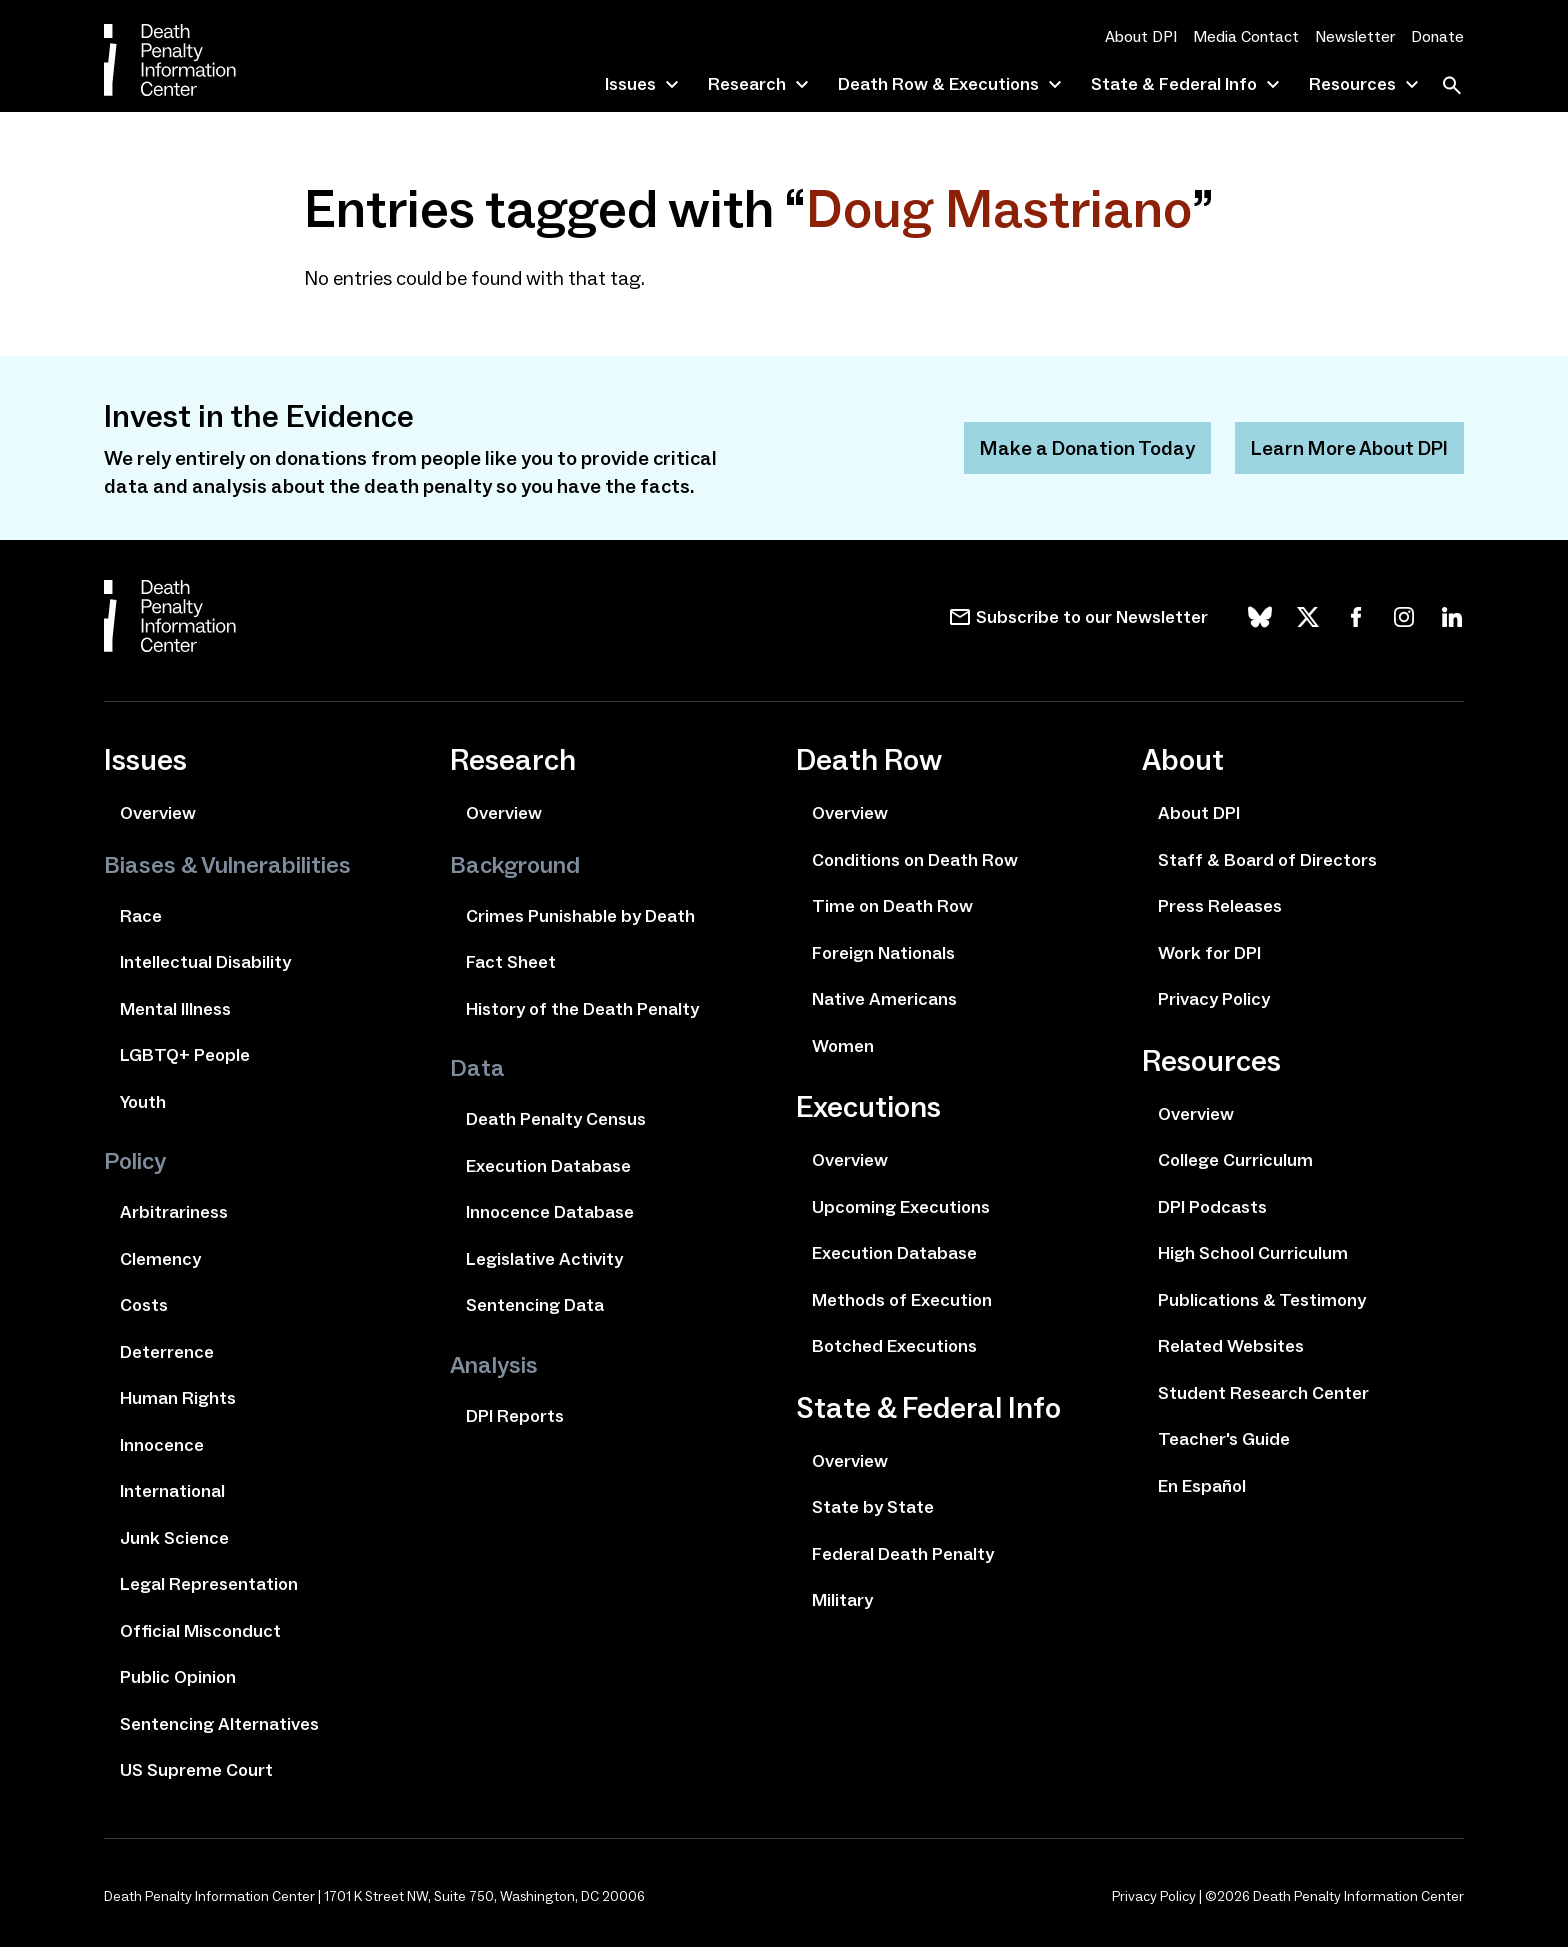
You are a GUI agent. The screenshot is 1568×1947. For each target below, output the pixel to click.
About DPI (1141, 36)
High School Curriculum (1253, 1253)
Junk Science (174, 1538)
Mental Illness (175, 1009)
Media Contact (1246, 36)
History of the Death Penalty (582, 1009)
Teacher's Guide (1224, 1439)
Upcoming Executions (901, 1207)
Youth (143, 1102)
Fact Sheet (511, 962)
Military (842, 1600)
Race (141, 916)
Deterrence (167, 1352)
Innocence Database (550, 1212)
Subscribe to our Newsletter (1092, 617)
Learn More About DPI (1349, 448)
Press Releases (1220, 906)
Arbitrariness (174, 1212)
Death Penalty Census (556, 1119)
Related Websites (1231, 1346)
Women (843, 1046)
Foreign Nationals (883, 953)
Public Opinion (178, 1677)
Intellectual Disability (205, 962)
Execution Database (548, 1166)
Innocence (162, 1445)
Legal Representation (209, 1584)
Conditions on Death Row (915, 860)
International (172, 1491)
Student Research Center (1263, 1393)
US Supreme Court (196, 1770)
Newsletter (1355, 36)
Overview (158, 813)
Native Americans (884, 999)
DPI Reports (515, 1416)
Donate (1437, 36)
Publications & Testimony (1262, 1300)
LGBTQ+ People (185, 1055)
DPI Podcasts (1212, 1207)
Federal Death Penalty (903, 1554)
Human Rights (178, 1398)
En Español (1202, 1486)
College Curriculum (1235, 1160)
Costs (144, 1305)
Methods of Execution (902, 1300)
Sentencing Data (535, 1305)
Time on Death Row (892, 906)
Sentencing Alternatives (219, 1724)
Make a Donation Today (1087, 448)
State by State (873, 1507)
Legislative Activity (544, 1259)
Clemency (160, 1259)
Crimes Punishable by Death (580, 916)
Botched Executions (894, 1346)
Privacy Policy (1214, 999)
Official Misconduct (200, 1631)
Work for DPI (1209, 953)
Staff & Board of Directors (1267, 860)
